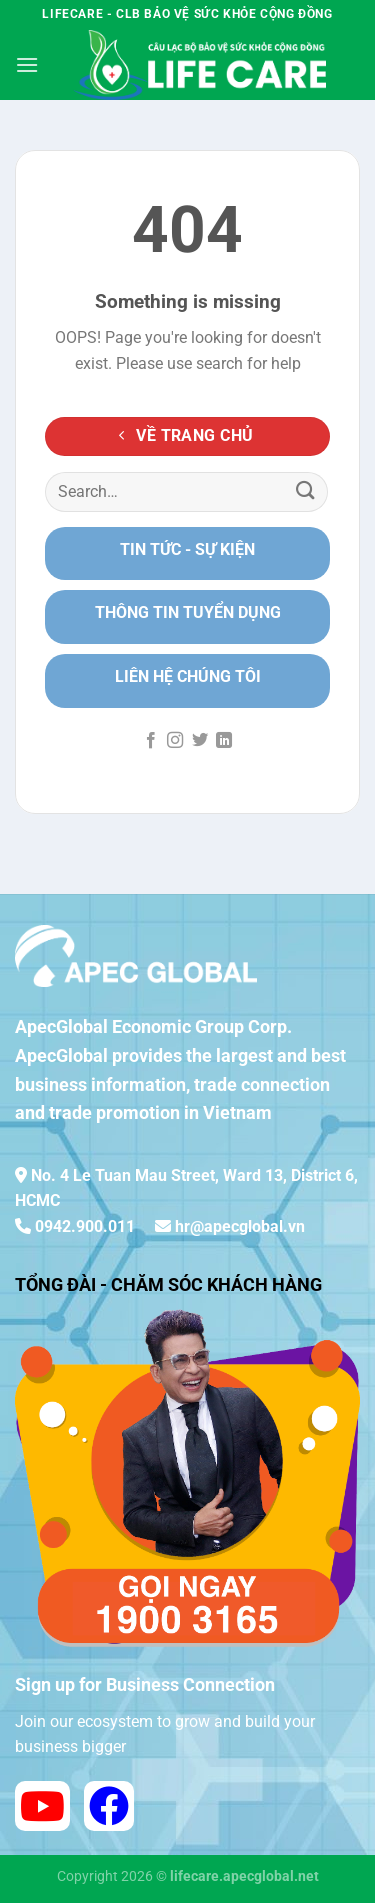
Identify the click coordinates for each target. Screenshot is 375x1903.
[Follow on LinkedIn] (224, 741)
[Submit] (306, 491)
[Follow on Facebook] (151, 741)
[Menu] (27, 64)
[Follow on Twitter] (200, 741)
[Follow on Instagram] (175, 741)
